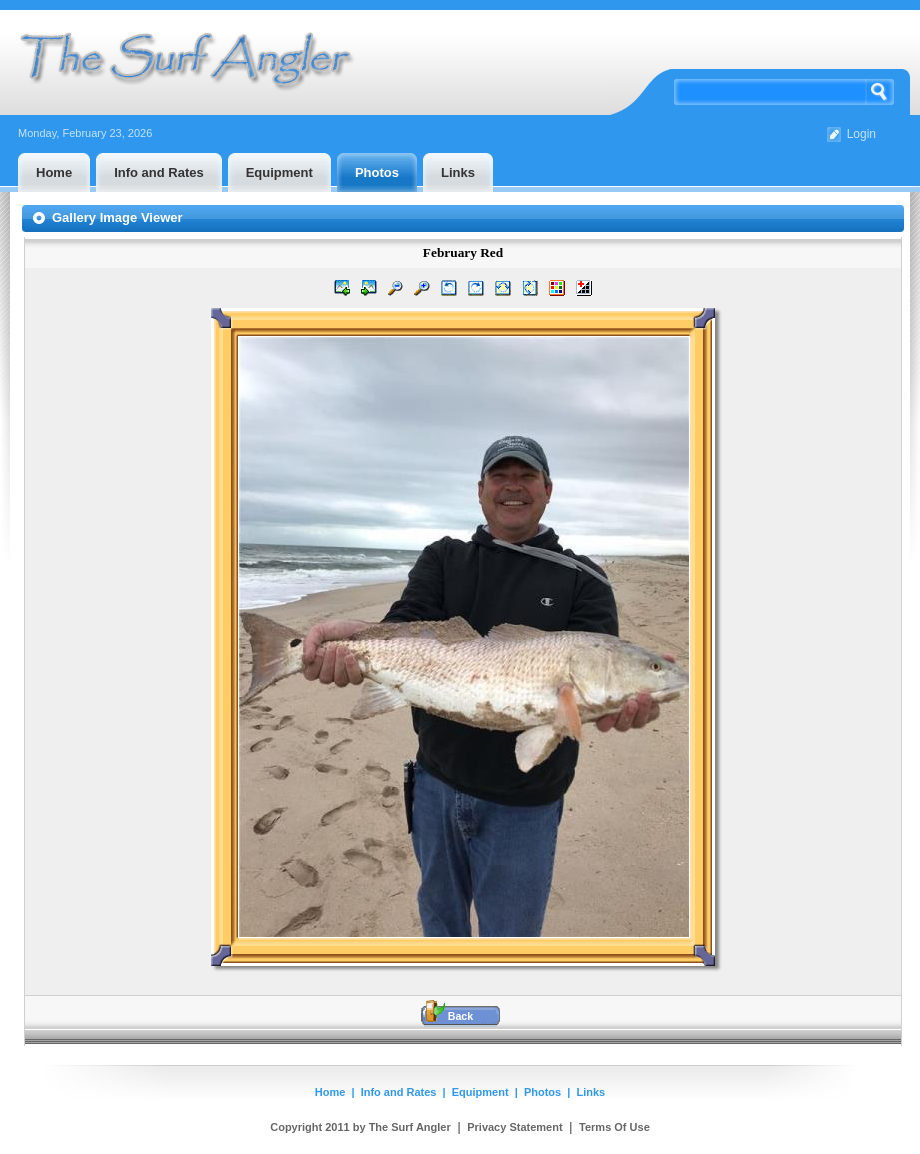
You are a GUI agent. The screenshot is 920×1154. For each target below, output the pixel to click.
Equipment (480, 1092)
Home (330, 1092)
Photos (542, 1092)
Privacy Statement (514, 1127)
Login (861, 134)
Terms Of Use (614, 1127)
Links (591, 1092)
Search (880, 92)
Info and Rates (399, 1092)
